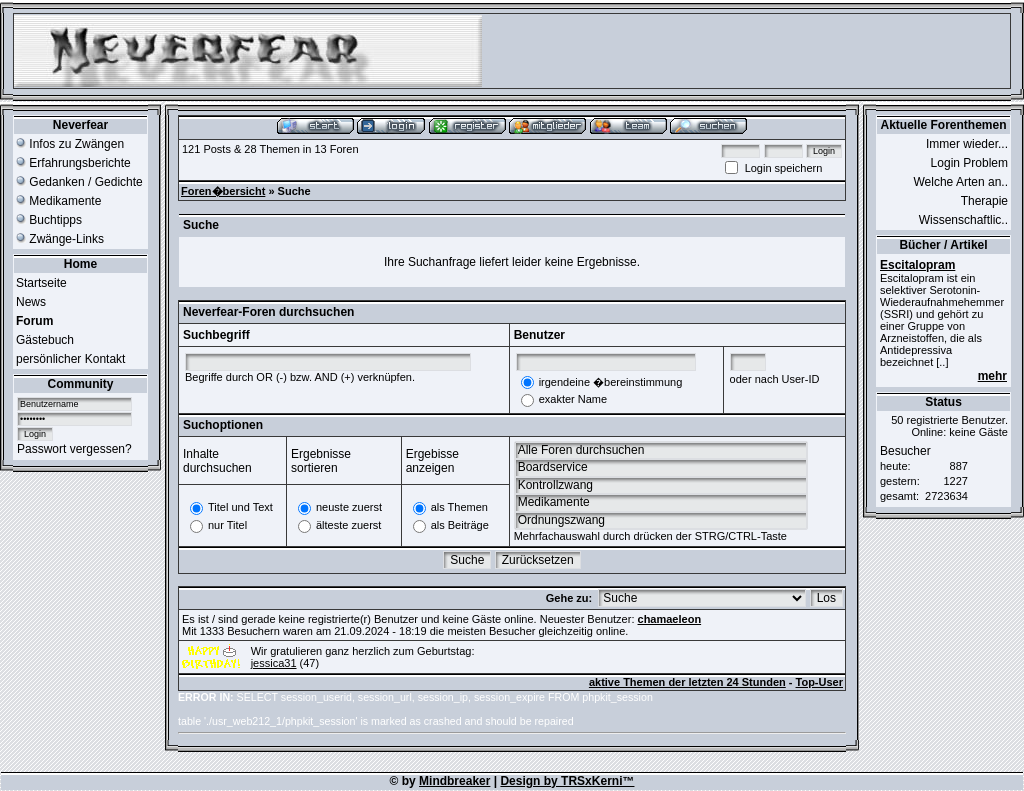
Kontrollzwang (661, 485)
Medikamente (58, 201)
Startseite (41, 283)
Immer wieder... (967, 144)
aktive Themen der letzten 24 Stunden (687, 682)
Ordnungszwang (661, 520)
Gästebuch (45, 340)
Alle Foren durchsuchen (661, 450)
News (31, 302)
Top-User (819, 682)
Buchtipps (49, 220)
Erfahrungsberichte (73, 163)
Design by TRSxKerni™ (567, 781)
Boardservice (661, 467)
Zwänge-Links (60, 239)
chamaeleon (670, 619)
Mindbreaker (454, 781)
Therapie (984, 201)
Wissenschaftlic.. (963, 220)
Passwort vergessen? (74, 449)
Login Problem (969, 163)
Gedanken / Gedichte (79, 182)
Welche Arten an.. (961, 182)
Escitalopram (917, 265)
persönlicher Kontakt (70, 359)
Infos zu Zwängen (70, 144)
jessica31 (274, 663)
